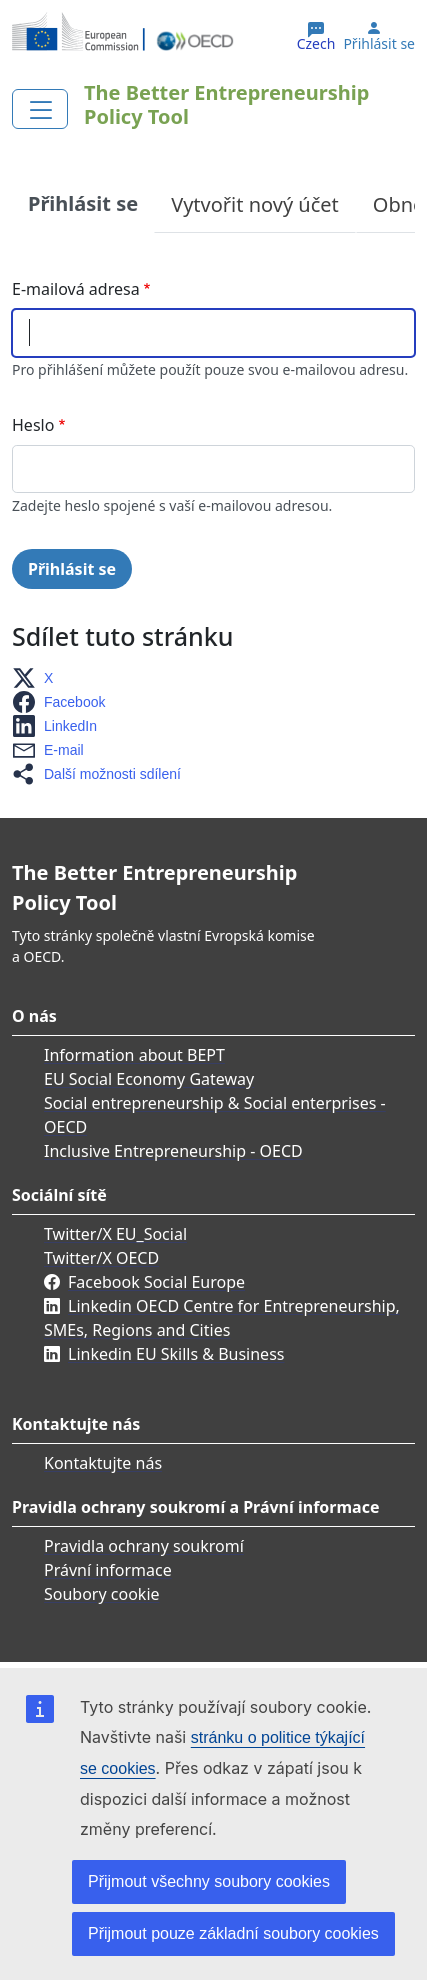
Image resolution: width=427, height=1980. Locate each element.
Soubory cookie (102, 1594)
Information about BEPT (134, 1055)
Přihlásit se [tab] (83, 203)
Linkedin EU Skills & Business (176, 1354)
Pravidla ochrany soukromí (144, 1546)
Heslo (33, 425)
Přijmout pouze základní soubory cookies (233, 1933)
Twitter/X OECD (101, 1258)
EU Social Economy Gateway (149, 1079)
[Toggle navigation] (40, 109)
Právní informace (108, 1570)
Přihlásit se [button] (379, 44)
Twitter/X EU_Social (115, 1234)
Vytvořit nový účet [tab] (255, 204)
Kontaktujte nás (103, 1463)
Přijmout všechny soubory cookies (209, 1881)
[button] (38, 678)
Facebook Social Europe (156, 1282)
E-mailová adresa (76, 289)
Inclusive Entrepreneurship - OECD (173, 1151)
